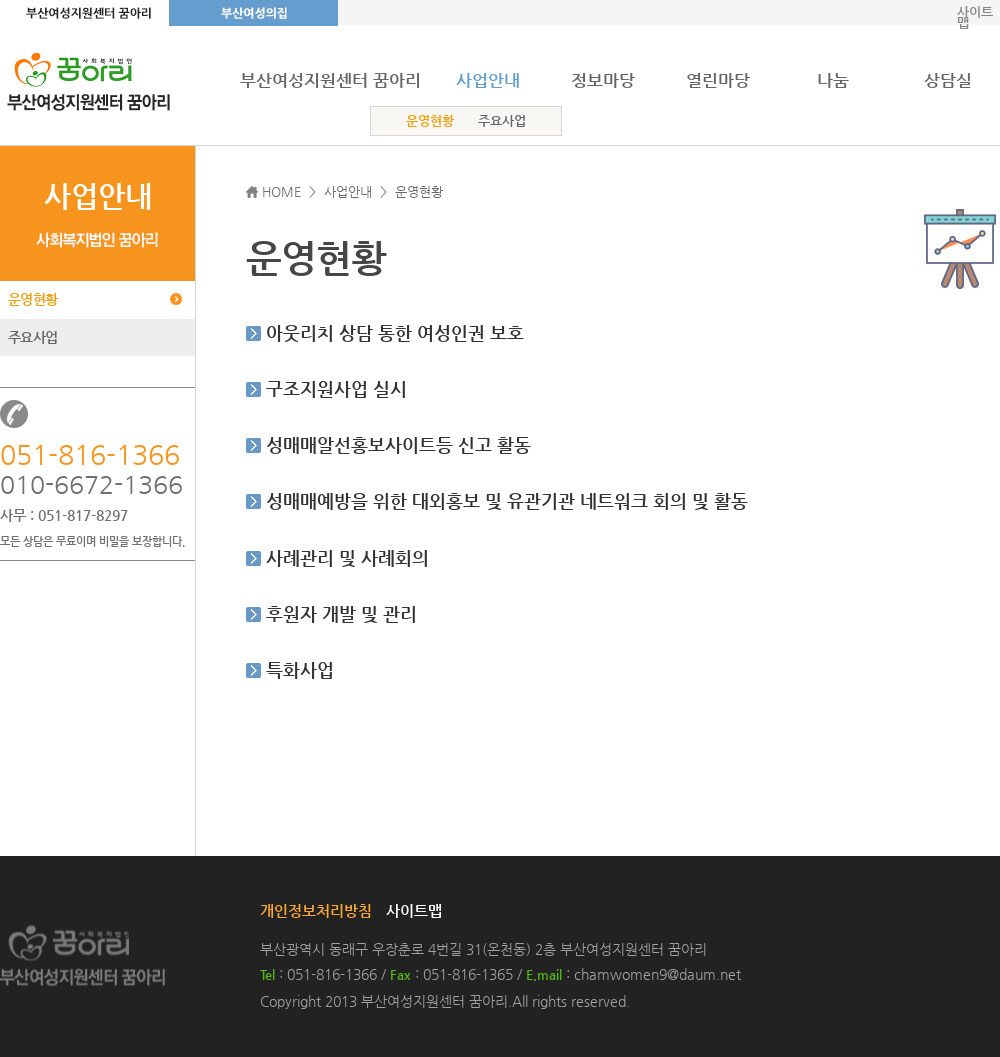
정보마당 (603, 80)
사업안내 (488, 80)
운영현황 (430, 120)
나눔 (833, 80)
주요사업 (502, 120)
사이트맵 (975, 17)
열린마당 (718, 80)
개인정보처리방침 (316, 910)
